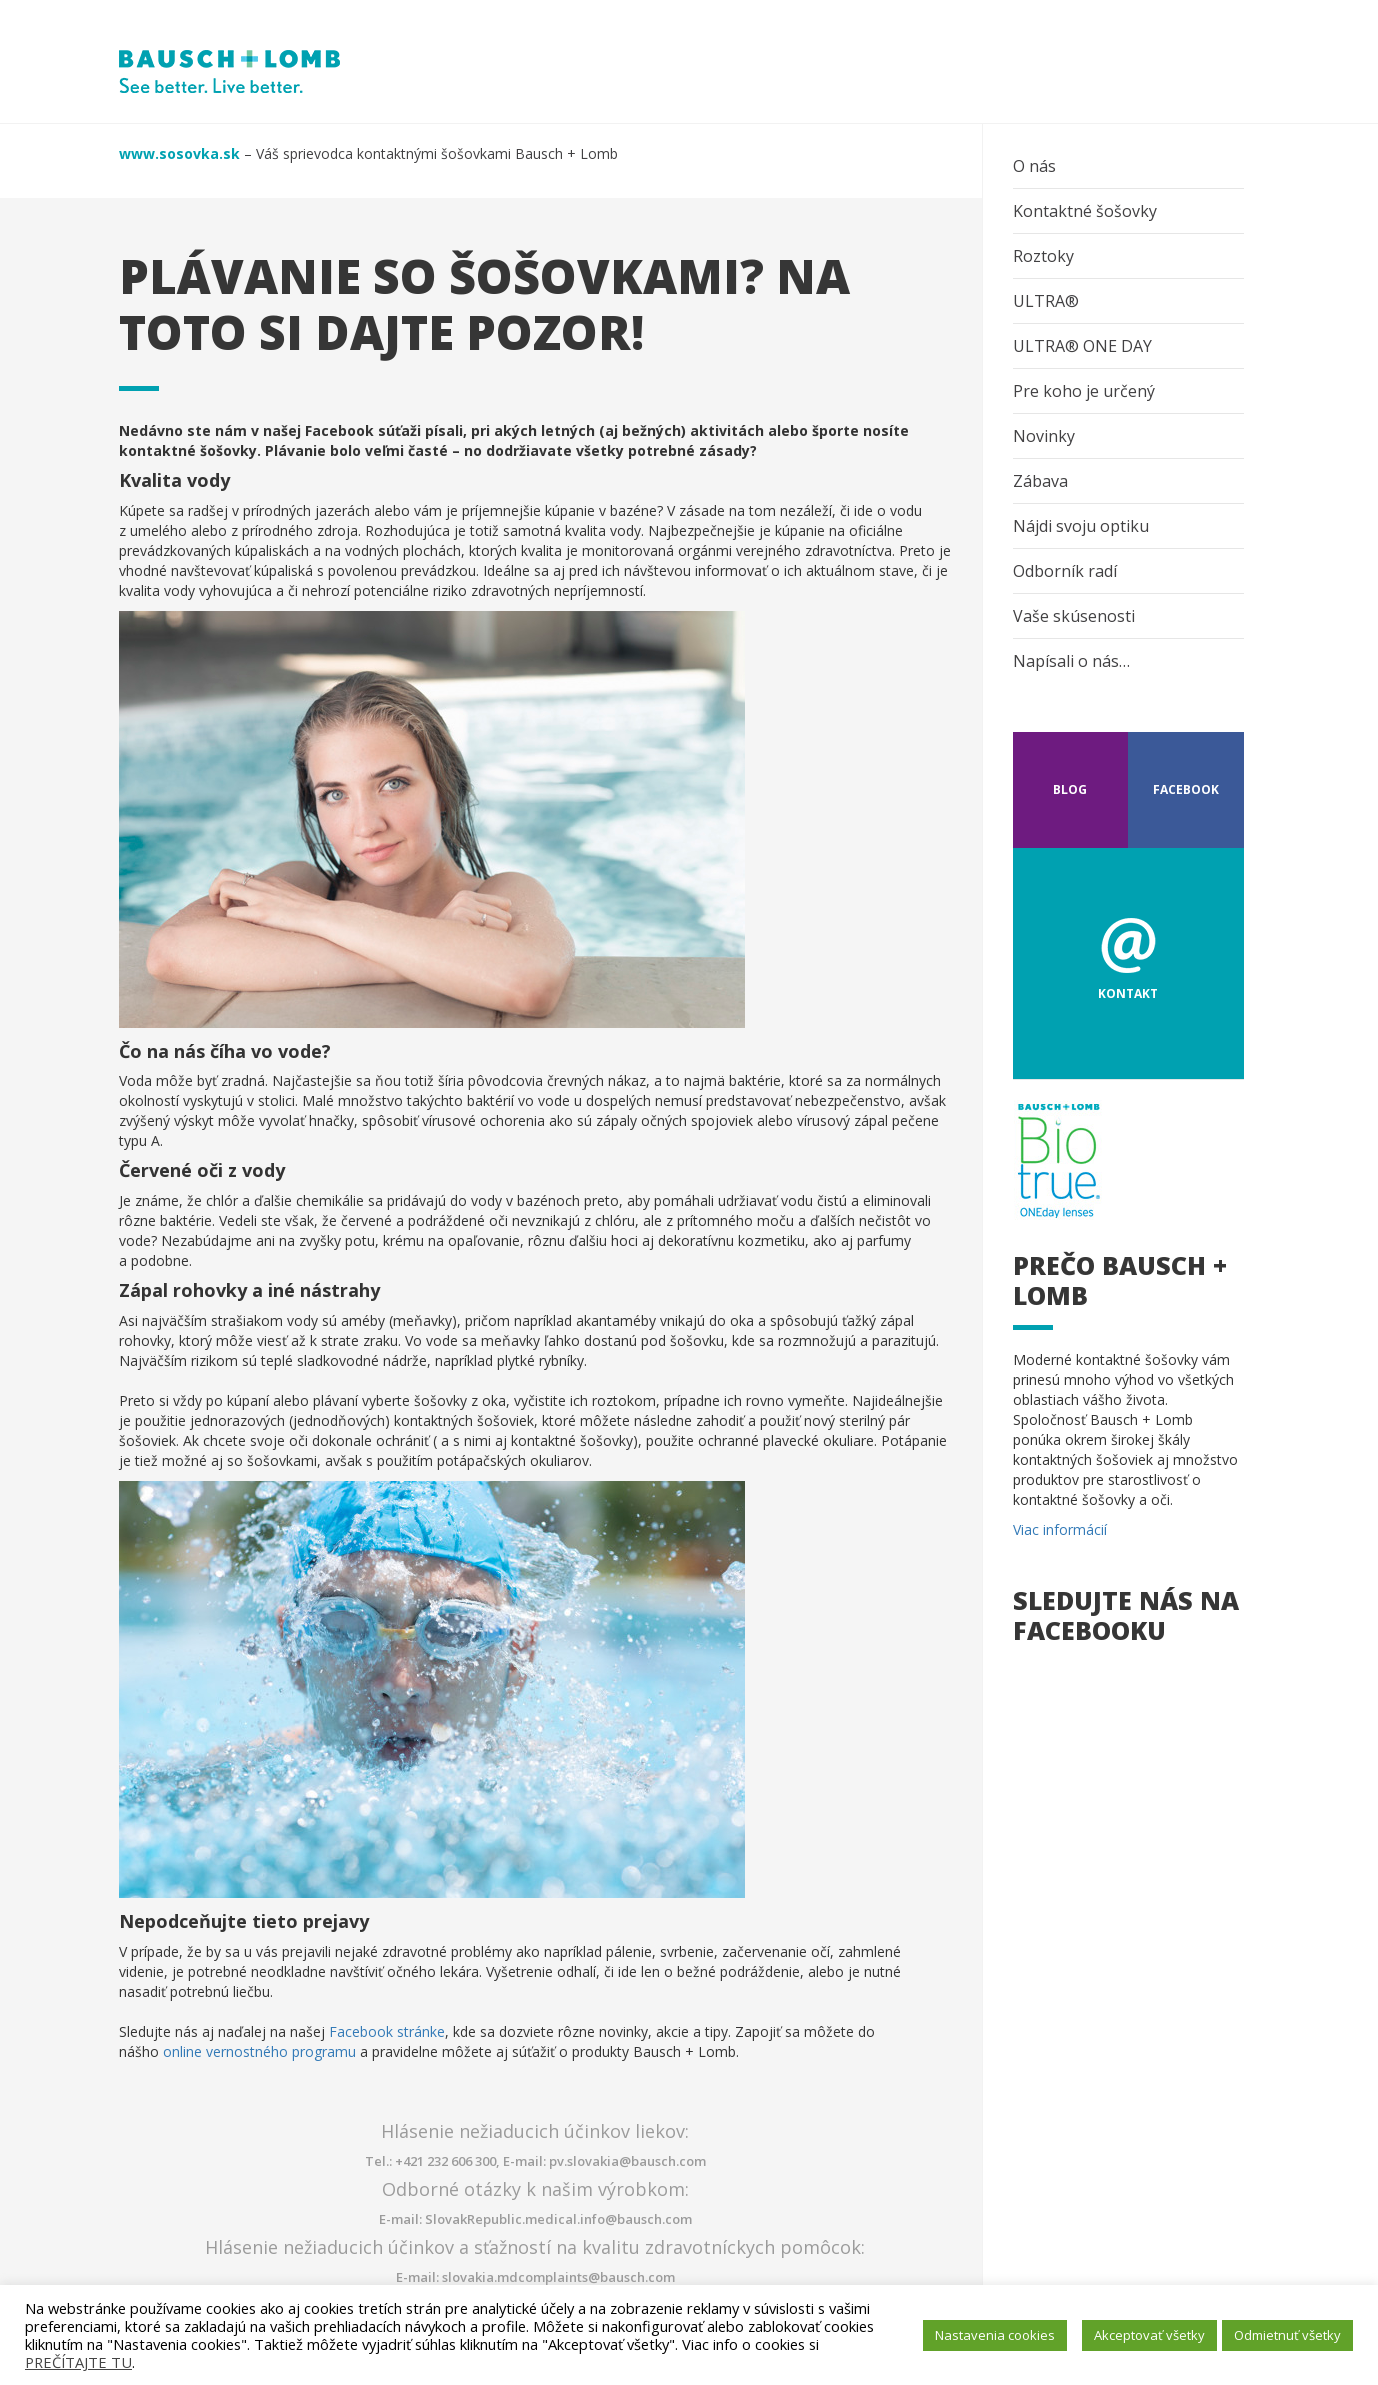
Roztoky (1043, 256)
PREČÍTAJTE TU (78, 2362)
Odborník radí (1065, 571)
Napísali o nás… (1071, 661)
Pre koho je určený (1084, 391)
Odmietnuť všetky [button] (1287, 2335)
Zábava (1040, 481)
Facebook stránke (387, 2031)
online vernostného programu (259, 2051)
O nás (1034, 166)
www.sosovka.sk (179, 153)
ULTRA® (1046, 301)
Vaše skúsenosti (1074, 616)
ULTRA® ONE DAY (1082, 346)
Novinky (1044, 436)
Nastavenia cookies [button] (995, 2335)
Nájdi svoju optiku (1081, 526)
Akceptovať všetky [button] (1149, 2335)
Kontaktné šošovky (1085, 211)
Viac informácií (1060, 1529)
